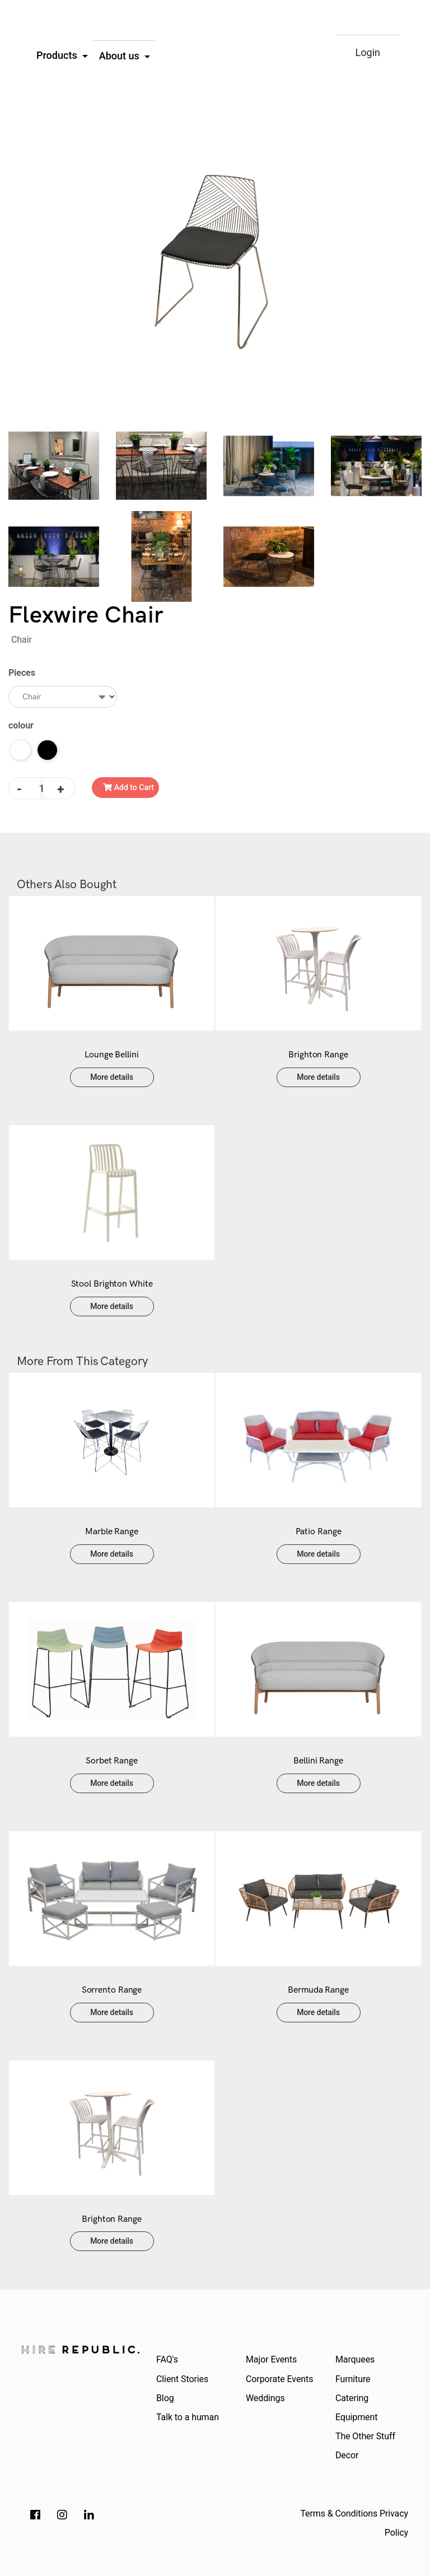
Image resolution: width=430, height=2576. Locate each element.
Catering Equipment (356, 2407)
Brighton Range (318, 1055)
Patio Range (319, 1531)
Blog (165, 2398)
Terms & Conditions (338, 2513)
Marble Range (111, 1531)
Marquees (355, 2359)
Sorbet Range (112, 1761)
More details (111, 1077)
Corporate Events (279, 2379)
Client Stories (182, 2379)
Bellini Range (318, 1761)
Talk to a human (187, 2417)
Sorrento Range (112, 1990)
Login (368, 52)
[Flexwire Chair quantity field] (41, 788)
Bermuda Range (318, 1990)
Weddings (265, 2398)
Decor (346, 2455)
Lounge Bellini (112, 1055)
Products (58, 55)
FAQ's (167, 2359)
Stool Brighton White (112, 1284)
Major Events (271, 2359)
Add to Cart (128, 787)
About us (120, 56)
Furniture (353, 2379)
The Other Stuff (365, 2436)
